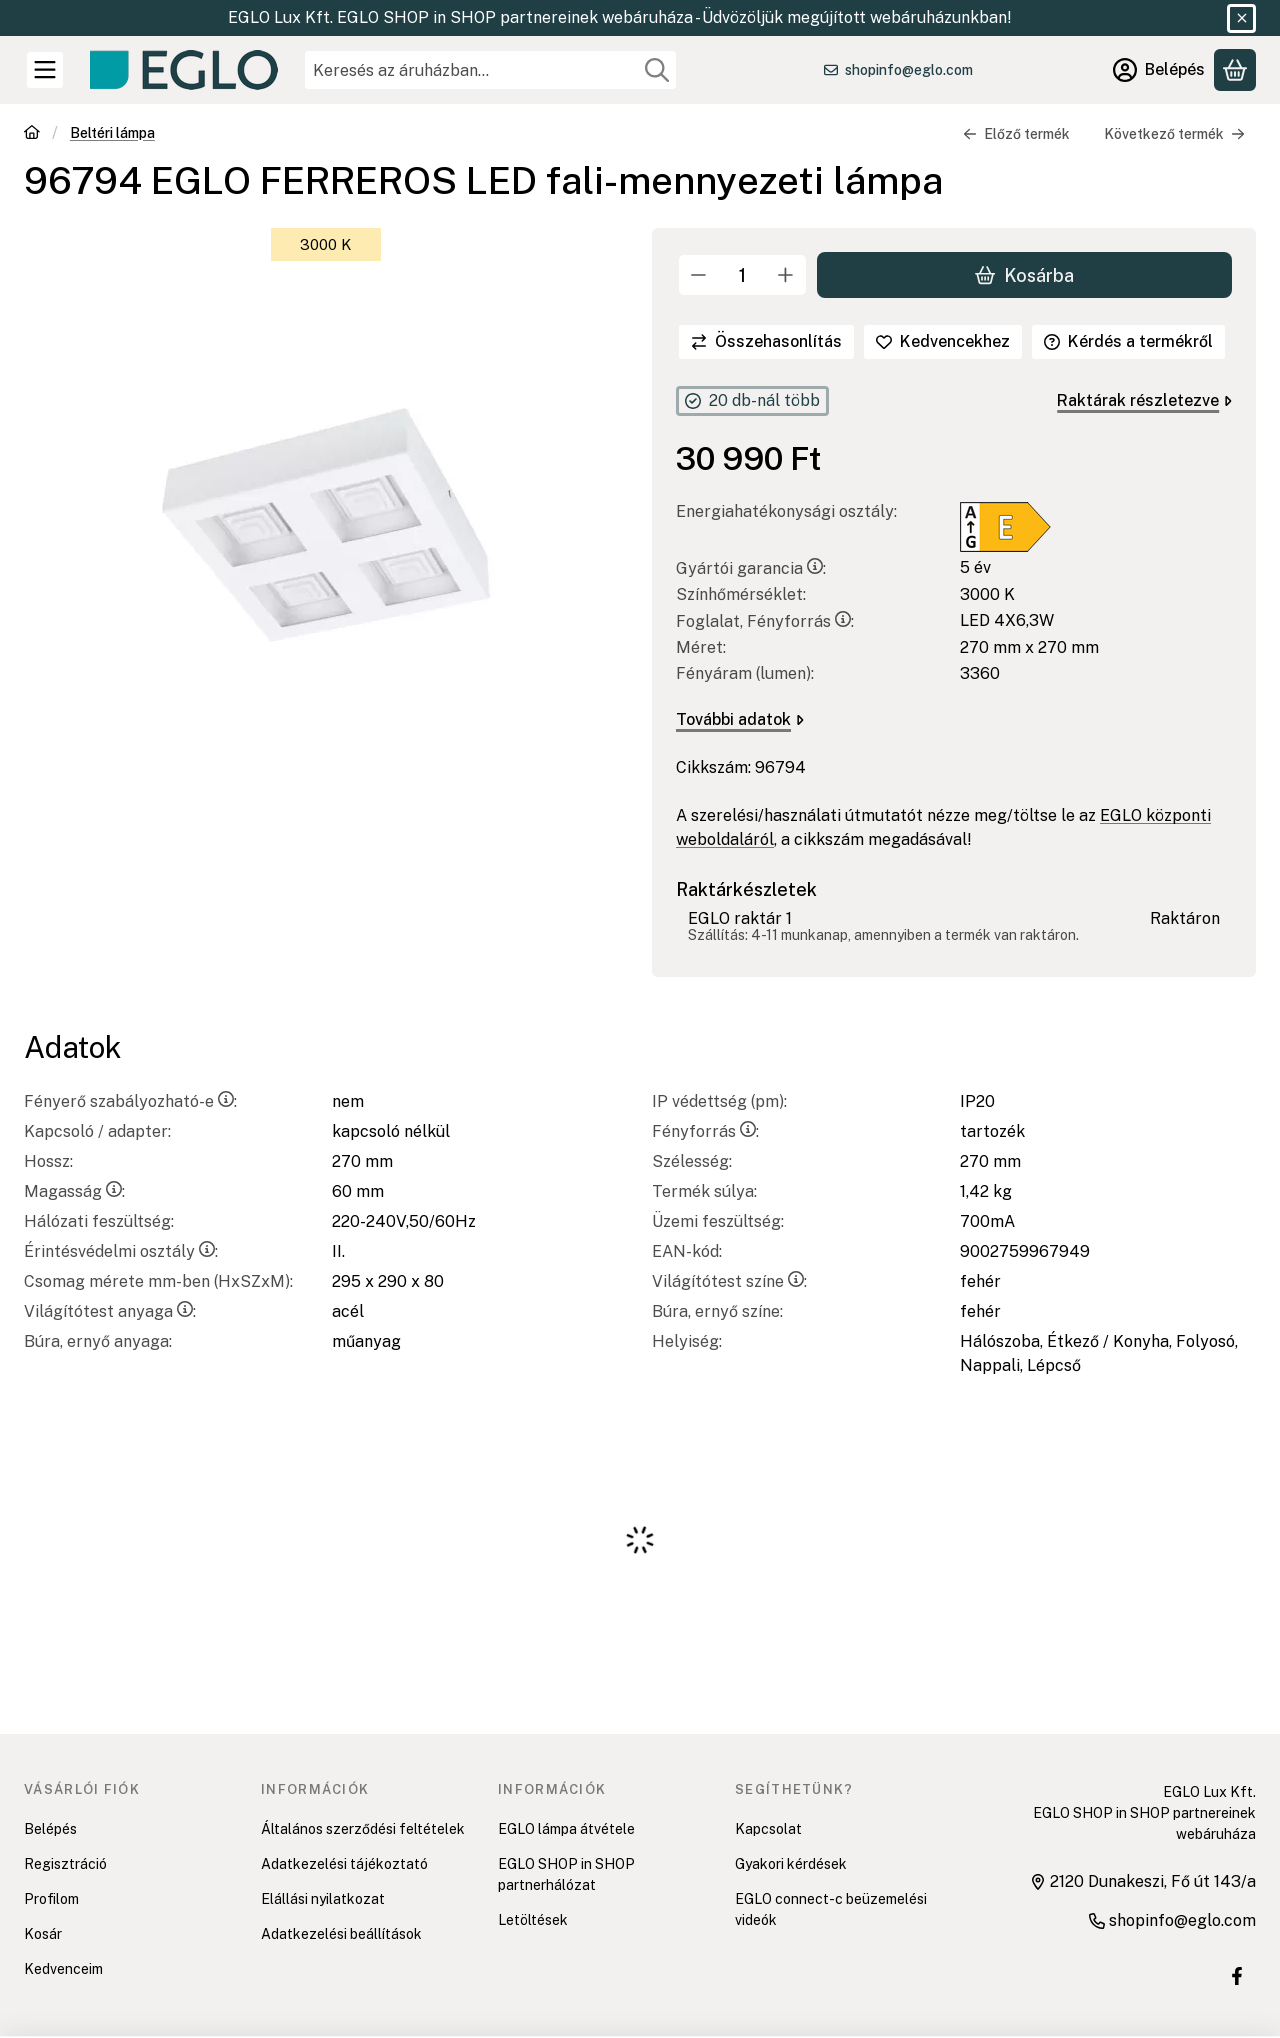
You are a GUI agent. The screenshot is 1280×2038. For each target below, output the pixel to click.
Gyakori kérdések (791, 1864)
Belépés (50, 1829)
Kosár (43, 1934)
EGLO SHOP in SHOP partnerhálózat (566, 1874)
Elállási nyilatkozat (323, 1899)
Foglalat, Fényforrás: (765, 621)
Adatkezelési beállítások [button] (341, 1934)
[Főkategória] (32, 134)
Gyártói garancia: (751, 568)
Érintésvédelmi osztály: (121, 1251)
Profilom (51, 1899)
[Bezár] (1241, 18)
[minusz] (699, 275)
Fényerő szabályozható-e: (130, 1101)
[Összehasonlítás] (766, 342)
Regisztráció (65, 1864)
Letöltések (533, 1920)
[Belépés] (1159, 70)
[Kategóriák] (45, 70)
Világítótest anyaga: (110, 1311)
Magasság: (74, 1191)
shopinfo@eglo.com (909, 70)
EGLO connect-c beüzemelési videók (831, 1909)
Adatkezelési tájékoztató (344, 1864)
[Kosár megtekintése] (1235, 70)
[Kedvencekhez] (943, 342)
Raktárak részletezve (1144, 400)
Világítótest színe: (729, 1281)
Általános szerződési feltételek (363, 1829)
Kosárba (1024, 274)
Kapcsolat (768, 1829)
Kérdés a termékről (1128, 341)
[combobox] (490, 70)
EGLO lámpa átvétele (566, 1829)
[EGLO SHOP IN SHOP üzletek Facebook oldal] (1237, 1976)
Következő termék (1174, 134)
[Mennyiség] (742, 275)
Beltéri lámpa (112, 133)
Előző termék (1016, 134)
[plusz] (786, 275)
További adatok (740, 719)
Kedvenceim (63, 1969)
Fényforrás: (705, 1131)
